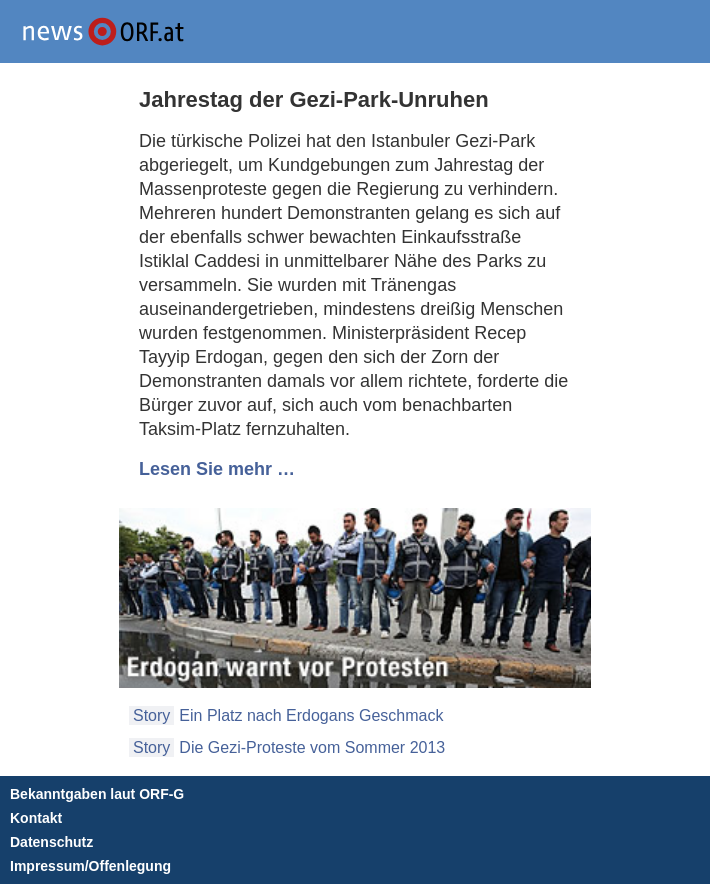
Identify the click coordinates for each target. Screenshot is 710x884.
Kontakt (36, 818)
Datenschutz (51, 842)
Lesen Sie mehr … (217, 469)
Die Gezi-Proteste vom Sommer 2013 (312, 747)
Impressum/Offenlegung (90, 866)
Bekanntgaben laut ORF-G (97, 794)
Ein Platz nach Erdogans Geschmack (311, 715)
